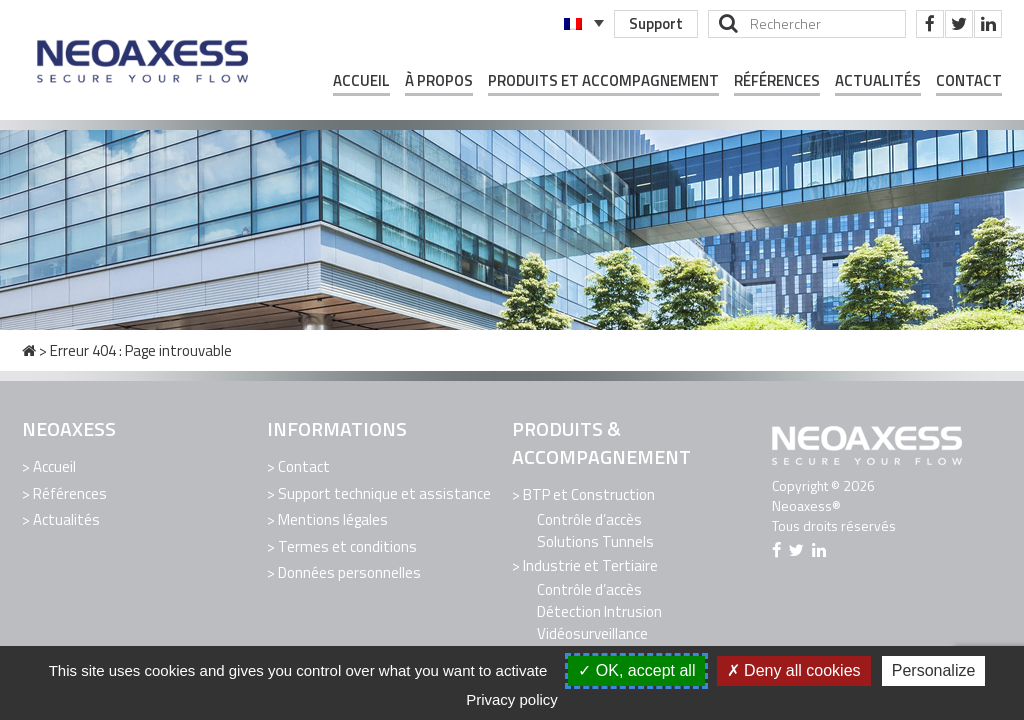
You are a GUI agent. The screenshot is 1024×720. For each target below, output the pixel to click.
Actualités (878, 81)
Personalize (934, 670)
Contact (969, 81)
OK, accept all (636, 670)
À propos (439, 81)
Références (777, 81)
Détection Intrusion (599, 609)
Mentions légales (333, 517)
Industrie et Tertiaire (590, 564)
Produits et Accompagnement (603, 81)
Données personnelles (349, 568)
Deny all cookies (794, 670)
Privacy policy (512, 699)
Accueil (361, 81)
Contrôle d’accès (589, 518)
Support (655, 23)
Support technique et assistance (384, 492)
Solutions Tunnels (595, 540)
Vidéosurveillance (592, 631)
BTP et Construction (589, 494)
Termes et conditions (347, 543)
